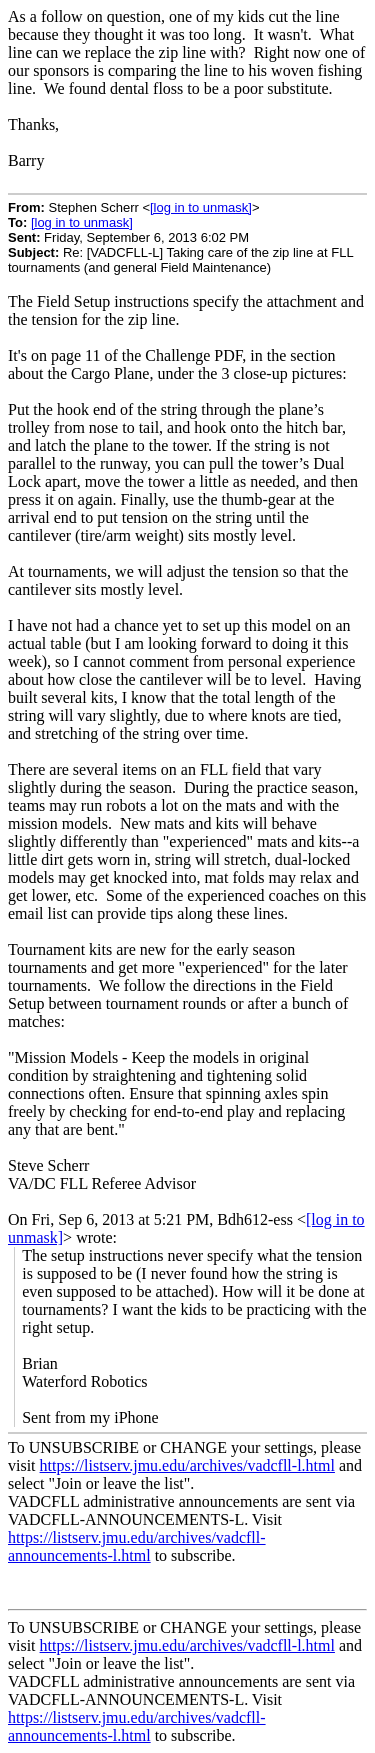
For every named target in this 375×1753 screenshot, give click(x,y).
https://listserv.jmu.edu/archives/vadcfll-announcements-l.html (137, 1546)
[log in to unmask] (201, 207)
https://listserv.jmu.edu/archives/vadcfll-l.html (187, 1465)
